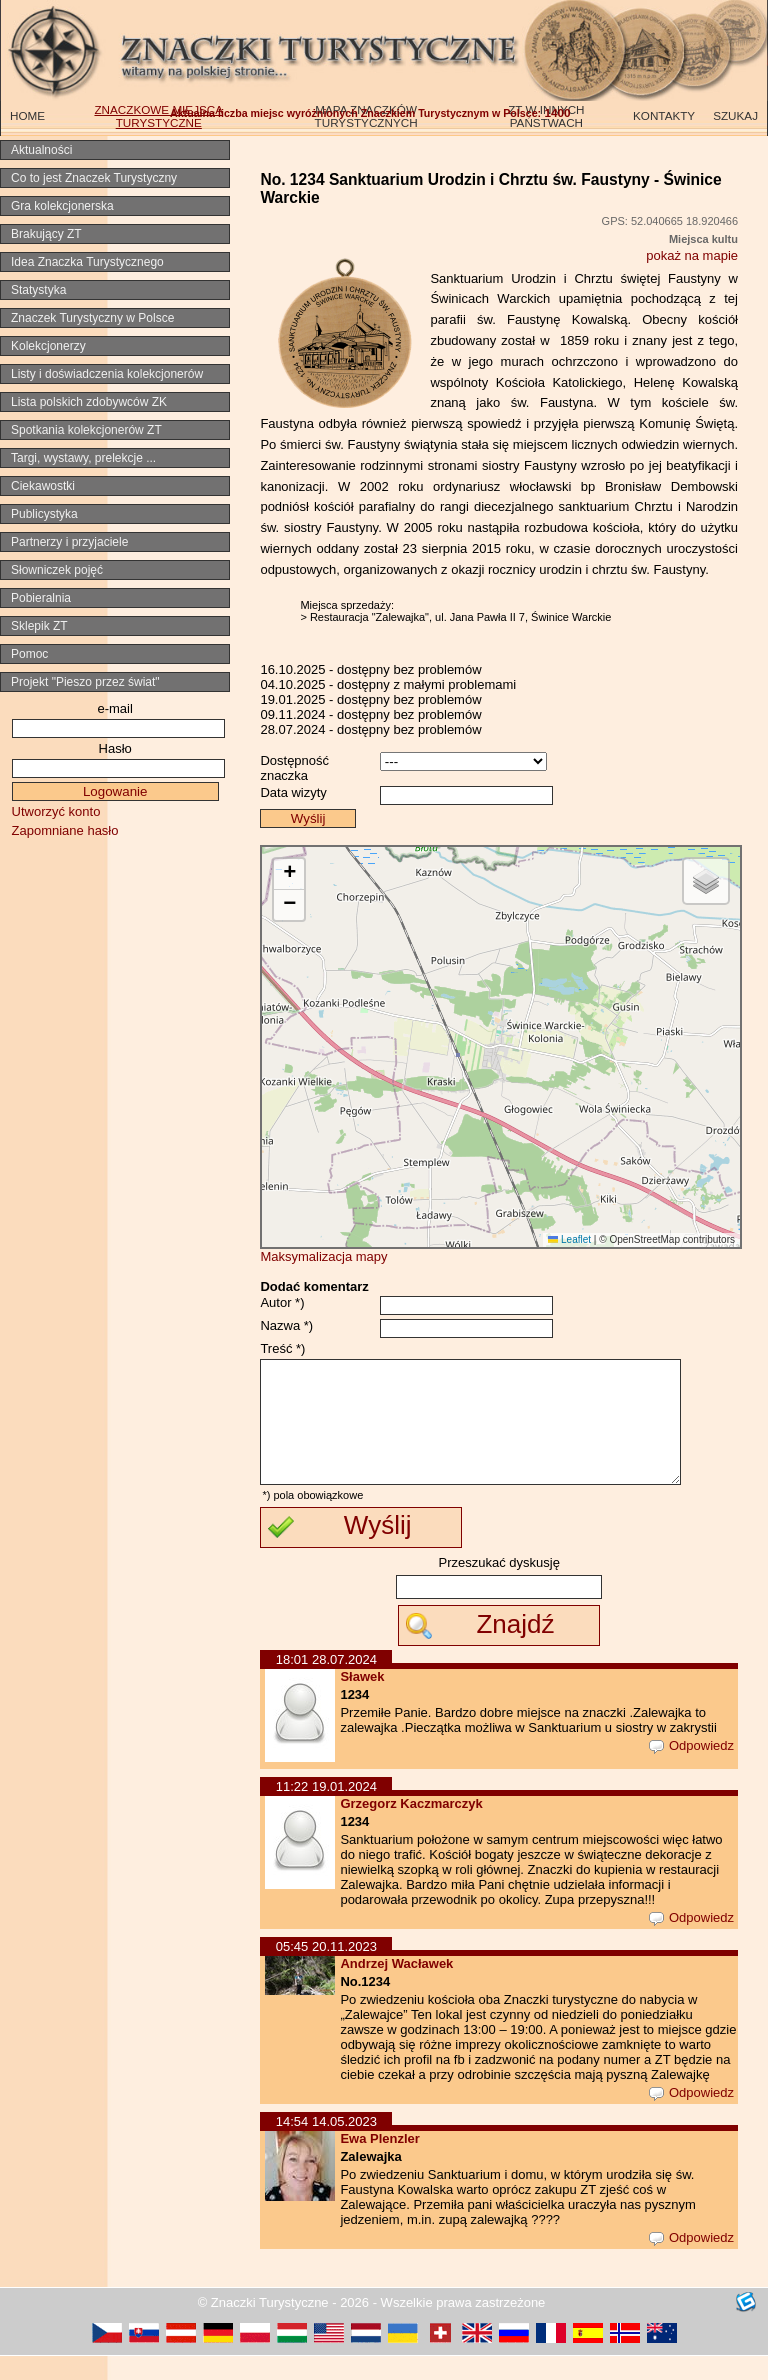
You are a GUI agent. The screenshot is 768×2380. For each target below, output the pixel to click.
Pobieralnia (41, 598)
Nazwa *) (286, 1325)
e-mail (114, 708)
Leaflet (569, 1239)
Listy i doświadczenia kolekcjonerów (107, 374)
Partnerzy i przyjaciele (69, 542)
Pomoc (29, 654)
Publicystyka (44, 514)
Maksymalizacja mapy (323, 1256)
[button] (289, 874)
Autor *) (282, 1302)
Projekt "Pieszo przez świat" (85, 682)
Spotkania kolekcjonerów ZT (86, 430)
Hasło (115, 748)
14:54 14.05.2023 (326, 2145)
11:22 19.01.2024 (326, 1810)
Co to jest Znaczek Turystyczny (94, 178)
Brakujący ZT (46, 234)
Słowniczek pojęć (57, 570)
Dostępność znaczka (294, 768)
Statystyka (38, 290)
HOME (27, 115)
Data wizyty (293, 792)
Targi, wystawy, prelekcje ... (83, 458)
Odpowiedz (691, 1769)
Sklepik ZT (39, 626)
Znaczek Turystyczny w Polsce (92, 318)
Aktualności (41, 150)
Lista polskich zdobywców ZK (89, 402)
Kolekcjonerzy (48, 346)
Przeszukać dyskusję (499, 1586)
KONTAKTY (664, 115)
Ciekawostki (43, 486)
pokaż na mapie (692, 255)
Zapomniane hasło (65, 830)
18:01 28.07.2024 (326, 1683)
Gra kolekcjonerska (62, 206)
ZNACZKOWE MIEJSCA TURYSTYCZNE (158, 116)
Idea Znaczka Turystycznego (87, 262)
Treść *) (282, 1348)
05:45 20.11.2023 (326, 1970)
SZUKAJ (735, 115)
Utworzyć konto (56, 811)
